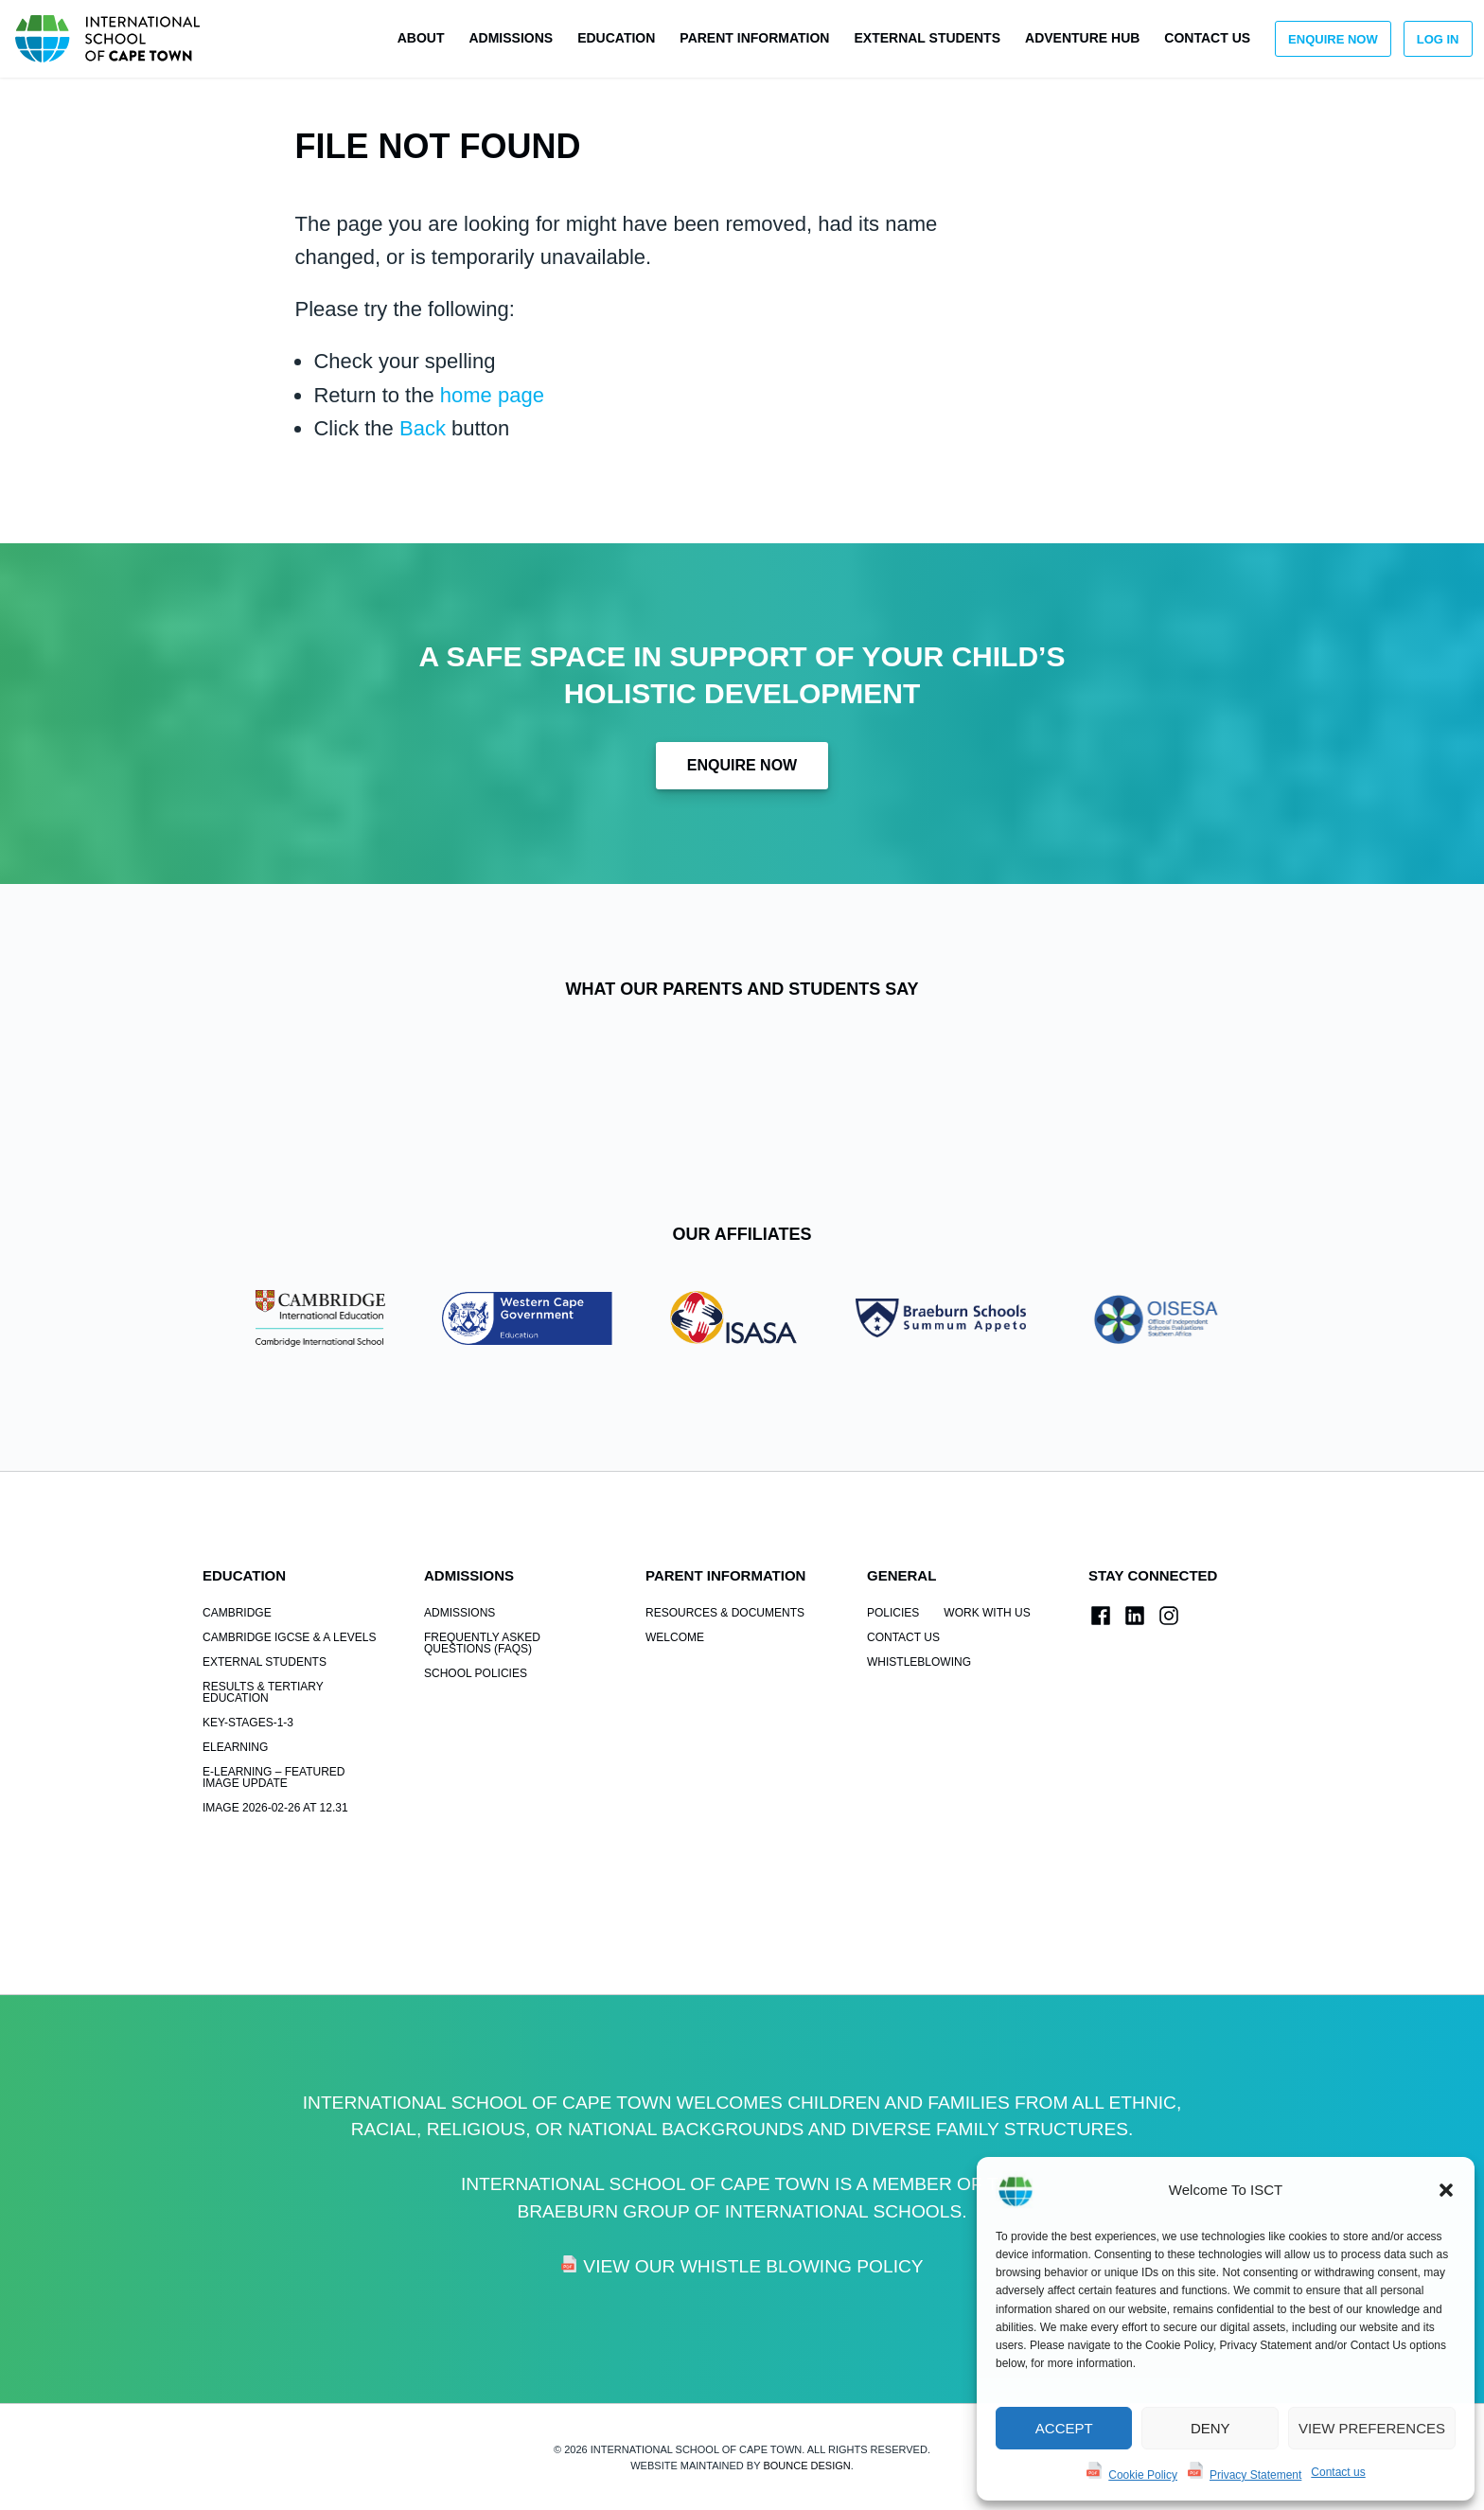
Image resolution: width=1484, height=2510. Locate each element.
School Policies (475, 1673)
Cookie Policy (1142, 2475)
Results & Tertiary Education (263, 1692)
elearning (235, 1747)
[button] (1446, 2190)
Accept (1064, 2428)
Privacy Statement (1255, 2475)
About (421, 37)
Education (616, 37)
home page (492, 395)
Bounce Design (806, 2464)
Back (422, 428)
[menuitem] (421, 39)
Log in (1438, 39)
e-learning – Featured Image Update (273, 1777)
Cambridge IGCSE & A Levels (289, 1637)
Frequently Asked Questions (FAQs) (482, 1643)
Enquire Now (1333, 39)
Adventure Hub (1082, 37)
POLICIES (893, 1612)
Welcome (674, 1637)
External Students (927, 37)
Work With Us (987, 1612)
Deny (1210, 2428)
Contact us (1338, 2472)
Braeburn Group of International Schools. (741, 2211)
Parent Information (754, 37)
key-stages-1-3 (248, 1722)
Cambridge (237, 1612)
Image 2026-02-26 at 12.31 (275, 1807)
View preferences (1371, 2428)
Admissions (510, 37)
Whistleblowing (919, 1662)
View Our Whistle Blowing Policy (753, 2266)
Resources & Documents (724, 1612)
